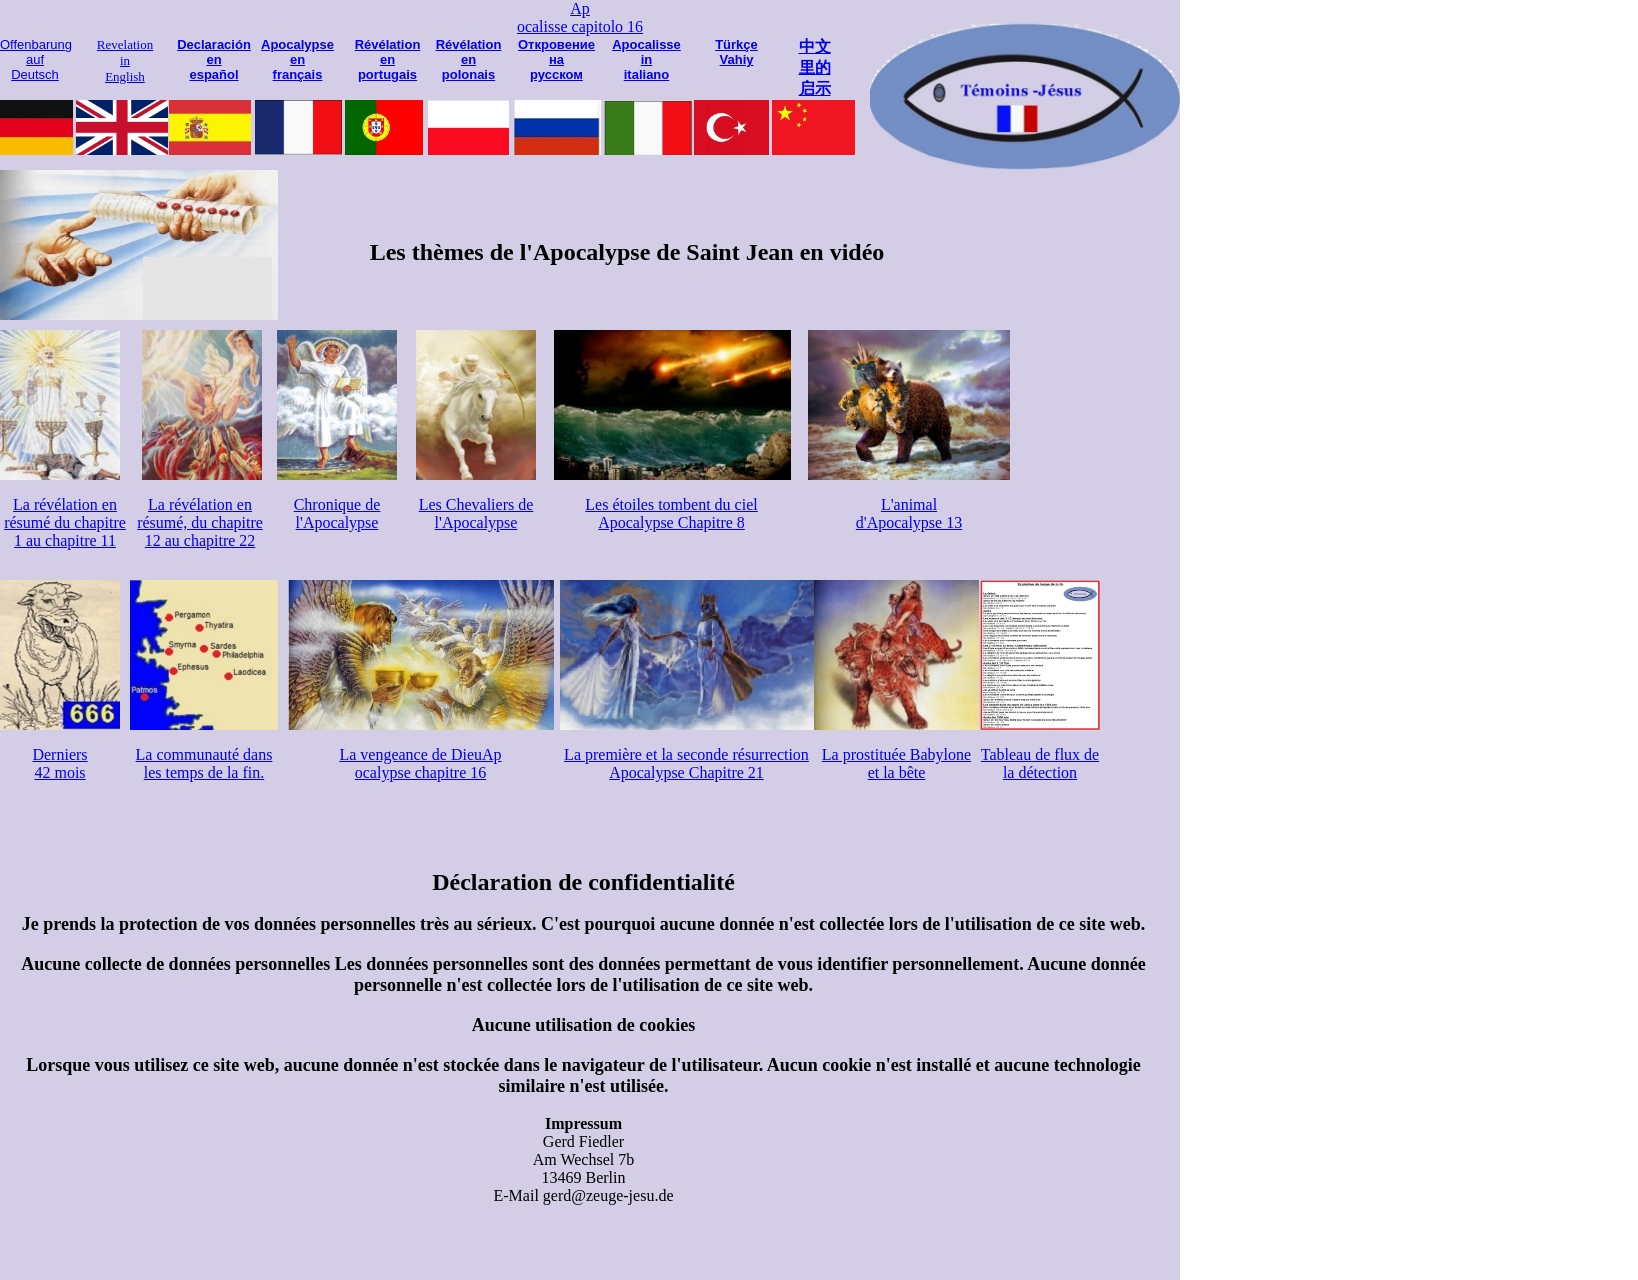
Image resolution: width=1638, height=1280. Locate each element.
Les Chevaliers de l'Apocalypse (476, 513)
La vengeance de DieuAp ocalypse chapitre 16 (420, 763)
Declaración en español (214, 59)
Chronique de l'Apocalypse (337, 513)
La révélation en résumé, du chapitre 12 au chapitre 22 (200, 522)
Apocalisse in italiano (646, 59)
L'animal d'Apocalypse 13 (909, 513)
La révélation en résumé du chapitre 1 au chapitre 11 (65, 522)
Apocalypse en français (297, 59)
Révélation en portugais (388, 59)
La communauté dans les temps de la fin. (204, 763)
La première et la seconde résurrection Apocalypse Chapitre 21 (686, 763)
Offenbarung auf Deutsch (36, 59)
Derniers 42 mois (59, 763)
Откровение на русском (556, 59)
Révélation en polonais (469, 59)
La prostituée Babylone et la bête (896, 763)
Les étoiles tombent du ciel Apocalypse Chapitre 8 (671, 513)
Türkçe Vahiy (736, 52)
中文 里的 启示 (815, 67)
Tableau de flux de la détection (1040, 763)
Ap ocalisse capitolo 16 (580, 17)
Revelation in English (125, 60)
